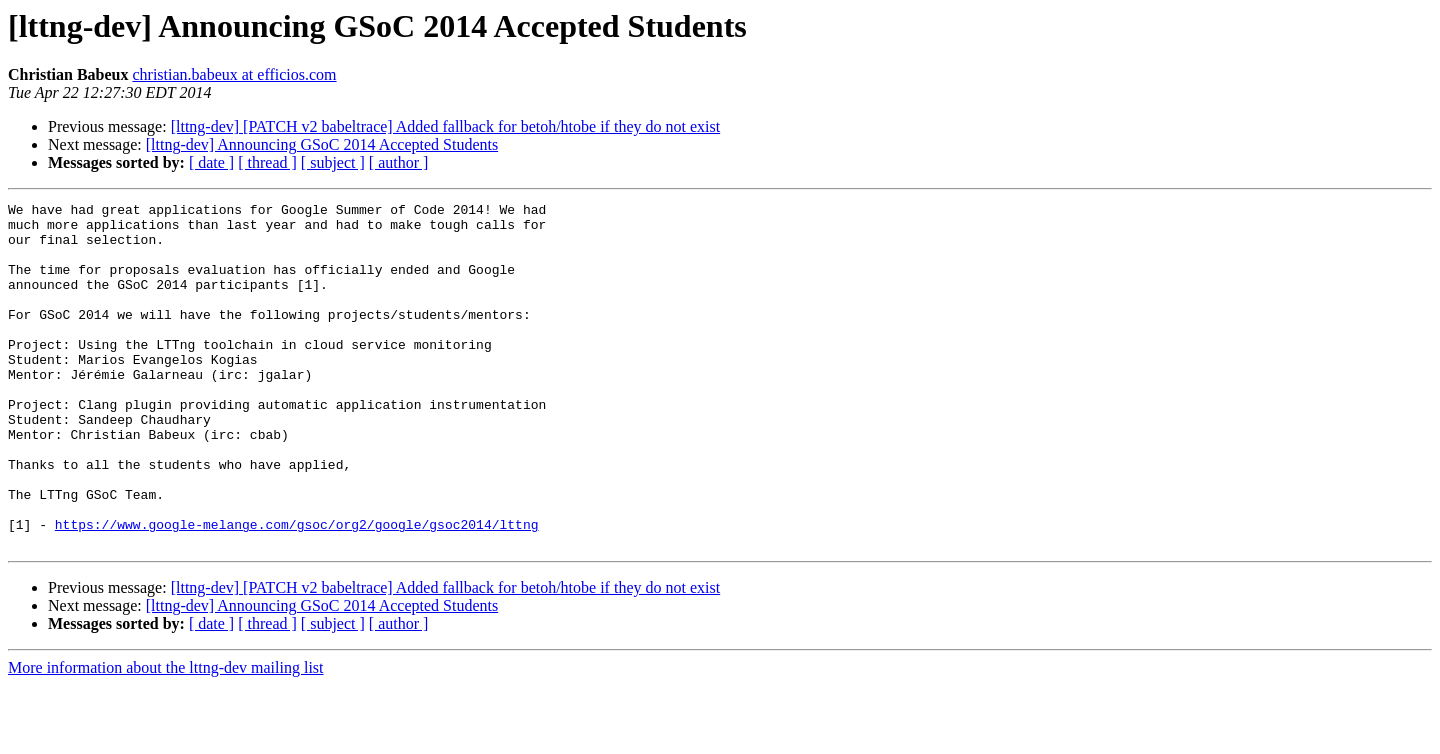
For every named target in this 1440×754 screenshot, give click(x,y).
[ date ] (211, 162)
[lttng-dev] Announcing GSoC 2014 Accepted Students (322, 144)
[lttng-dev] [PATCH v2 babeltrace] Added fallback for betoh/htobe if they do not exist (446, 126)
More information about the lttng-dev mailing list (166, 736)
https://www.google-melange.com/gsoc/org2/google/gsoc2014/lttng (297, 590)
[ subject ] (333, 162)
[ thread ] (267, 162)
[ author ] (399, 162)
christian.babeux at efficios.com (234, 74)
